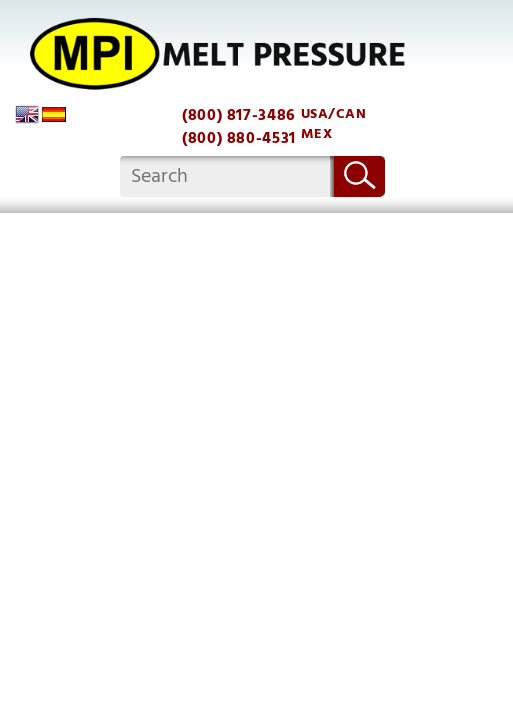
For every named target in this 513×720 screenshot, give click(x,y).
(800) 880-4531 (239, 138)
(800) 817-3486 (239, 115)
